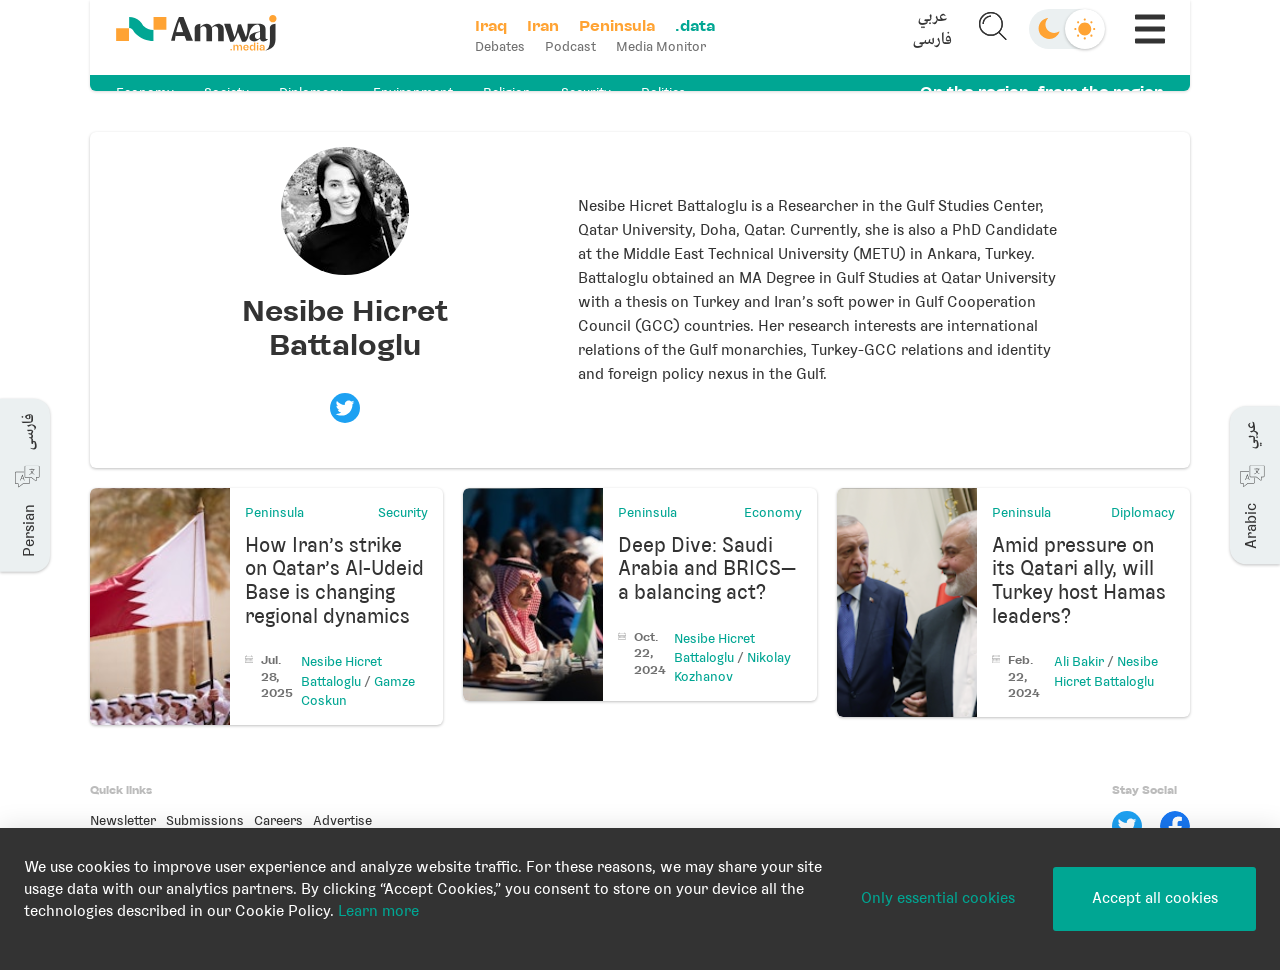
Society (226, 92)
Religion (507, 92)
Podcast (577, 46)
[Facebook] (1175, 826)
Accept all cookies (1155, 898)
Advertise (342, 820)
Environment (413, 92)
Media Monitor (668, 46)
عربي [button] (926, 25)
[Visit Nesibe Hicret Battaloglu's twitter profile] (345, 408)
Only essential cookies (938, 898)
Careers (278, 820)
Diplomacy (311, 92)
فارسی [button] (926, 48)
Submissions (205, 820)
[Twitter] (1127, 826)
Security (586, 92)
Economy (145, 92)
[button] (927, 37)
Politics (663, 92)
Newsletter (123, 820)
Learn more (378, 911)
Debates (507, 46)
